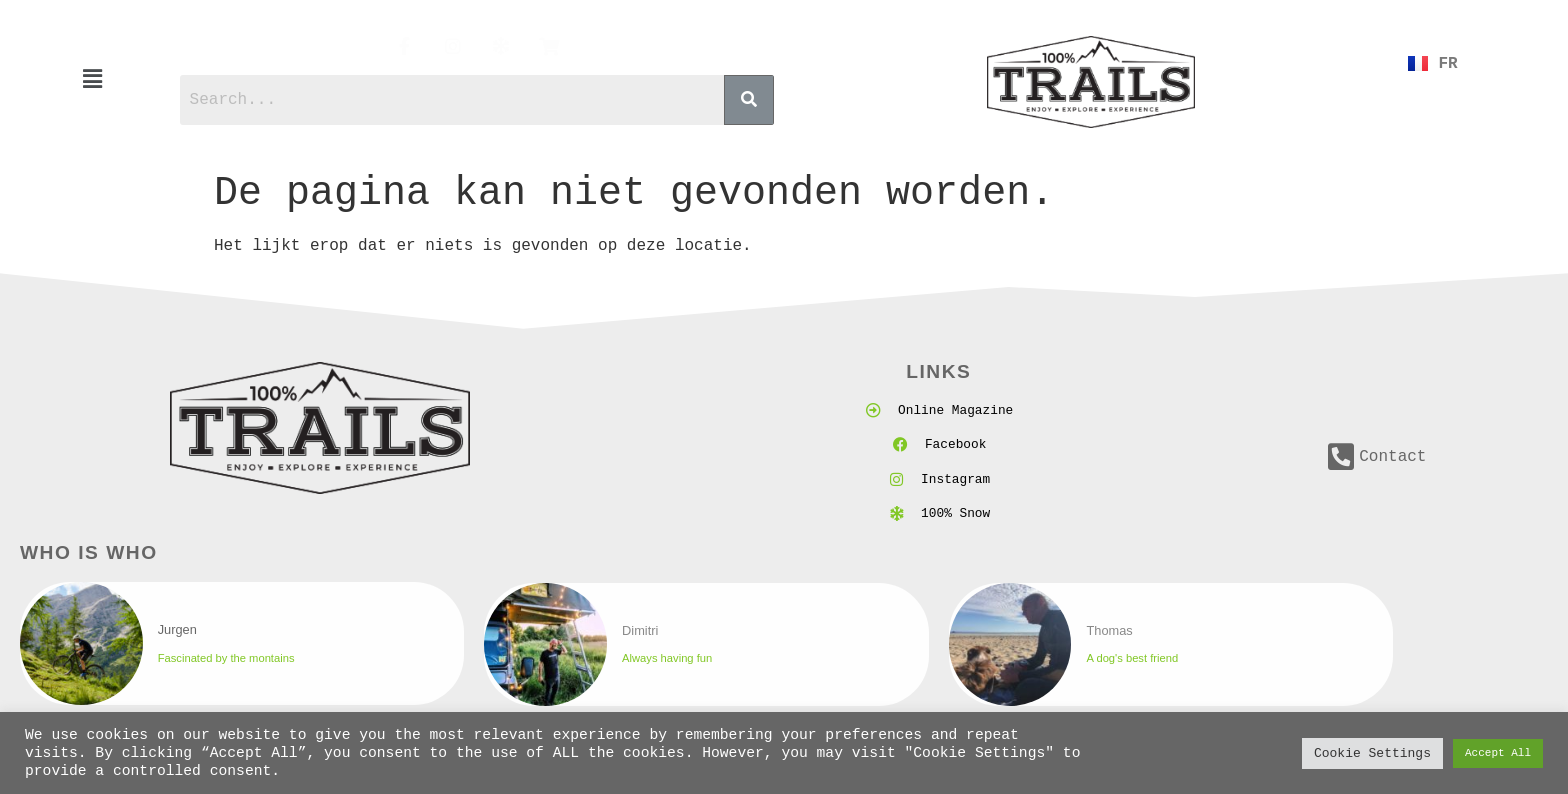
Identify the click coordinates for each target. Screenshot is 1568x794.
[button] (93, 80)
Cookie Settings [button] (1372, 753)
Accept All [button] (1498, 753)
